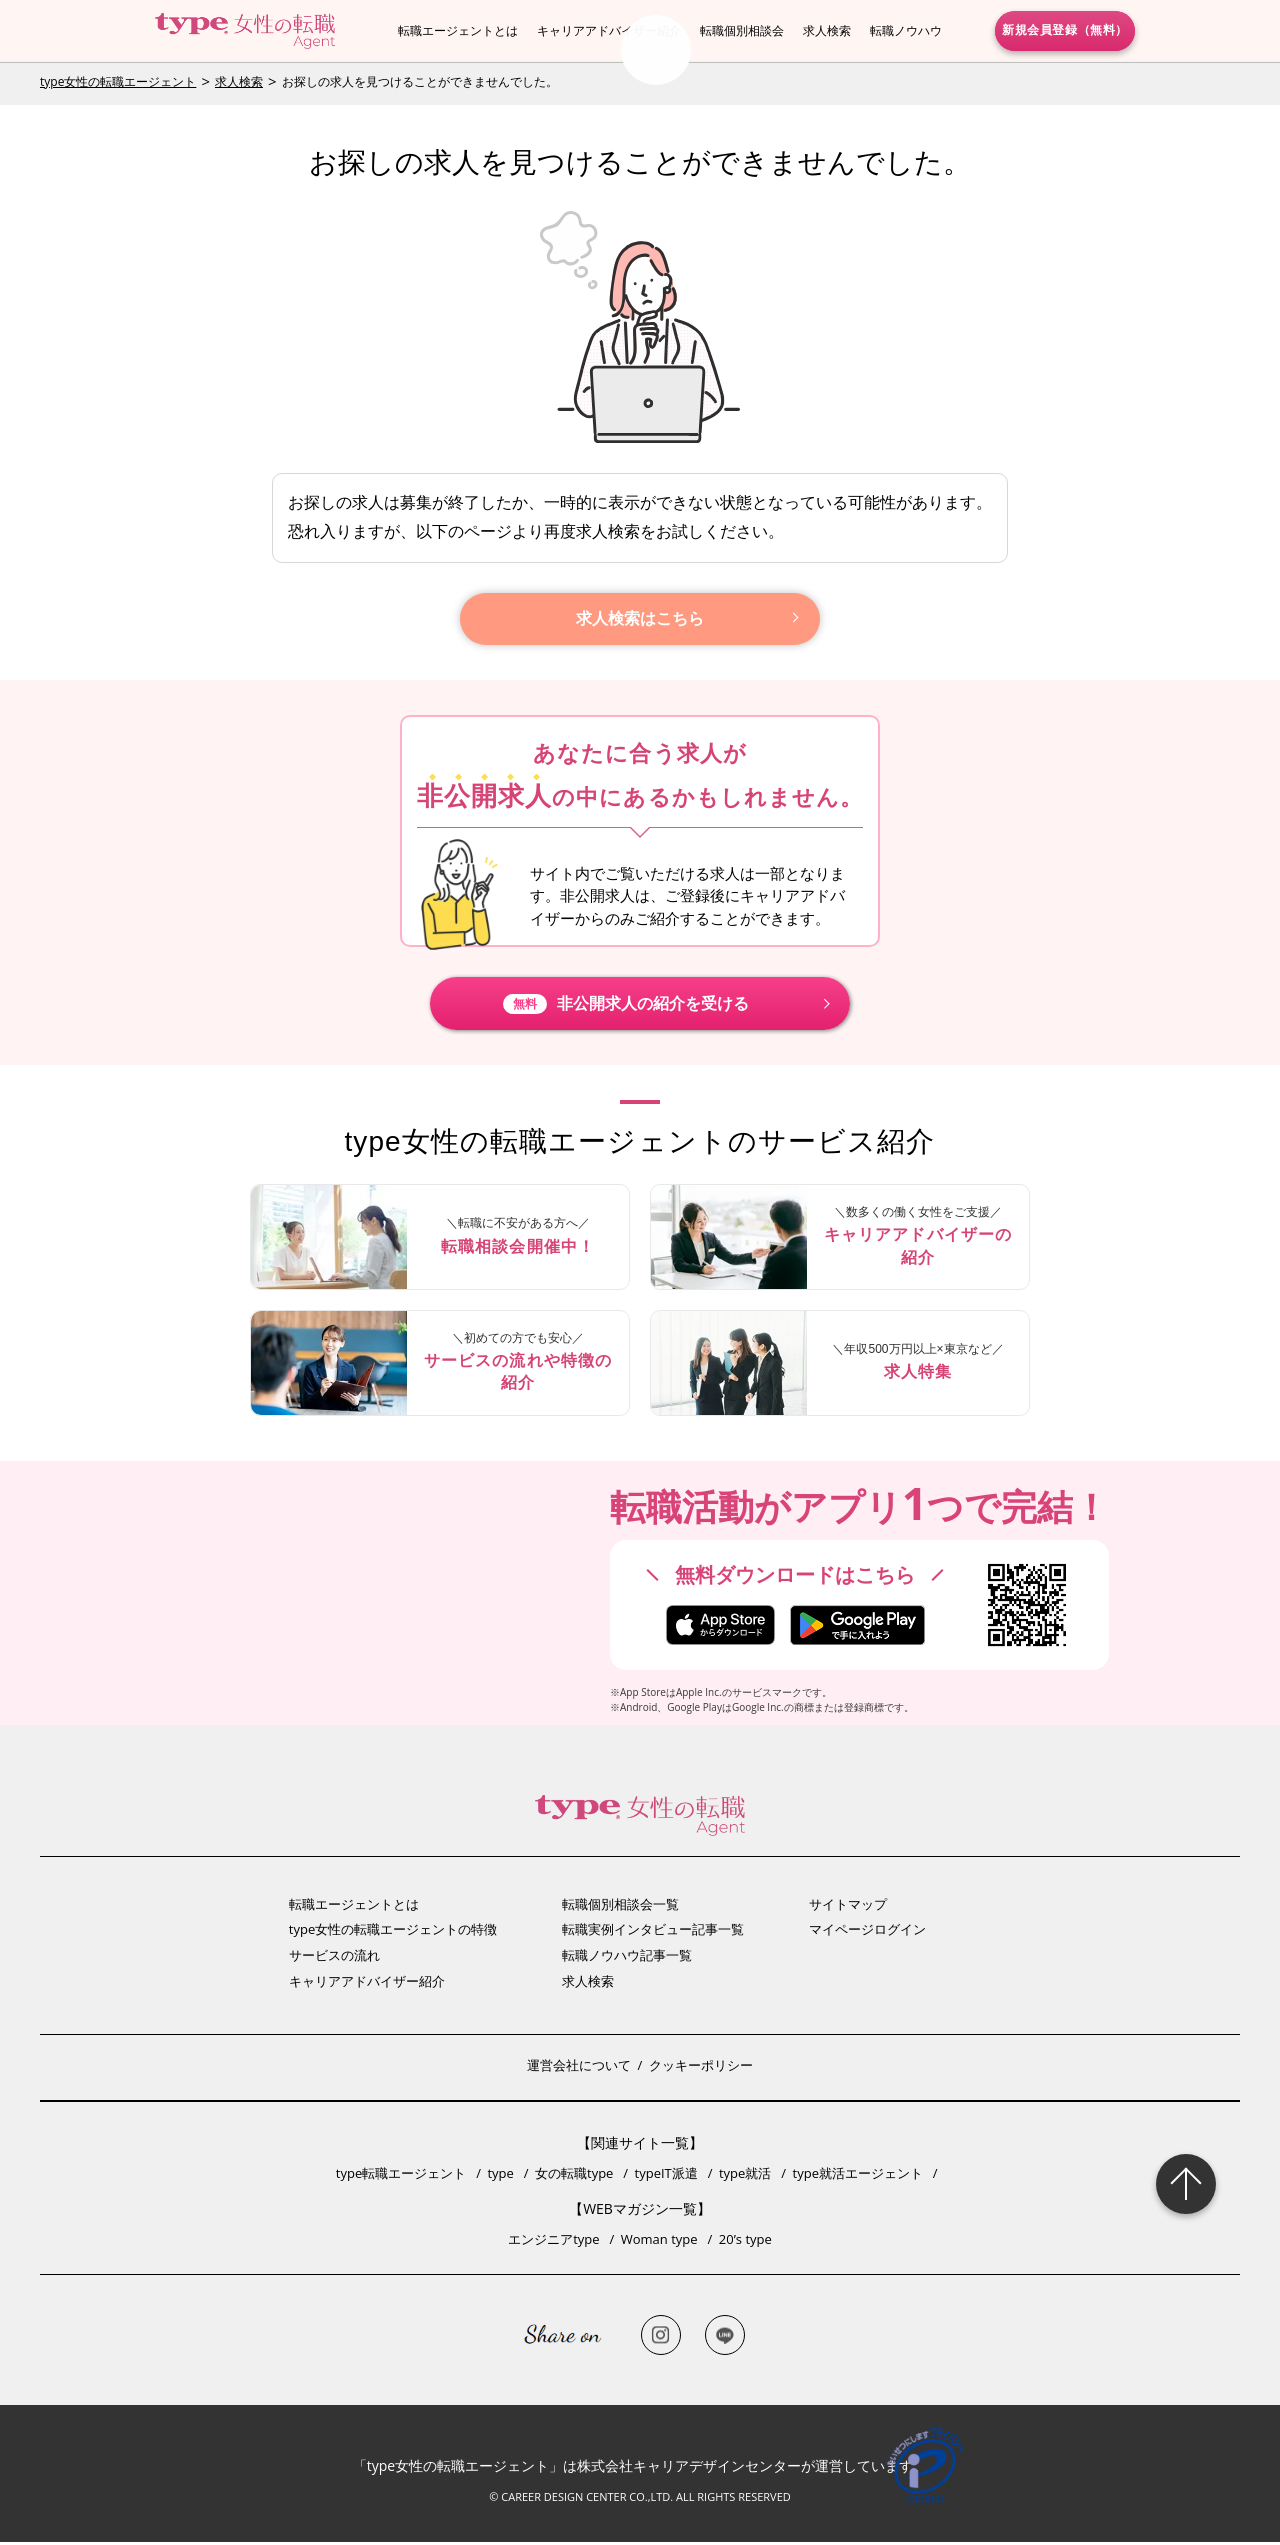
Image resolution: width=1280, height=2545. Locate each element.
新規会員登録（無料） (1065, 30)
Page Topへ (1186, 2184)
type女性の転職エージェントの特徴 (393, 1932)
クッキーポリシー (701, 2068)
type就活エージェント (858, 2176)
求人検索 (827, 30)
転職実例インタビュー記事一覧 (653, 1932)
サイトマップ (848, 1907)
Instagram (661, 2338)
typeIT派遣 (666, 2176)
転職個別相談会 (742, 30)
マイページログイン (867, 1932)
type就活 (745, 2176)
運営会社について (579, 2068)
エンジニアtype (553, 2242)
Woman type (659, 2242)
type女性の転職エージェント (118, 81)
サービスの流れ (334, 1958)
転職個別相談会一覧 (620, 1907)
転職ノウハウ (906, 30)
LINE (725, 2338)
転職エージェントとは (458, 30)
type (500, 2176)
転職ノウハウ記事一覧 (627, 1958)
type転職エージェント (401, 2176)
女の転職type (574, 2176)
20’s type (745, 2242)
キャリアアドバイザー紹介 (609, 30)
